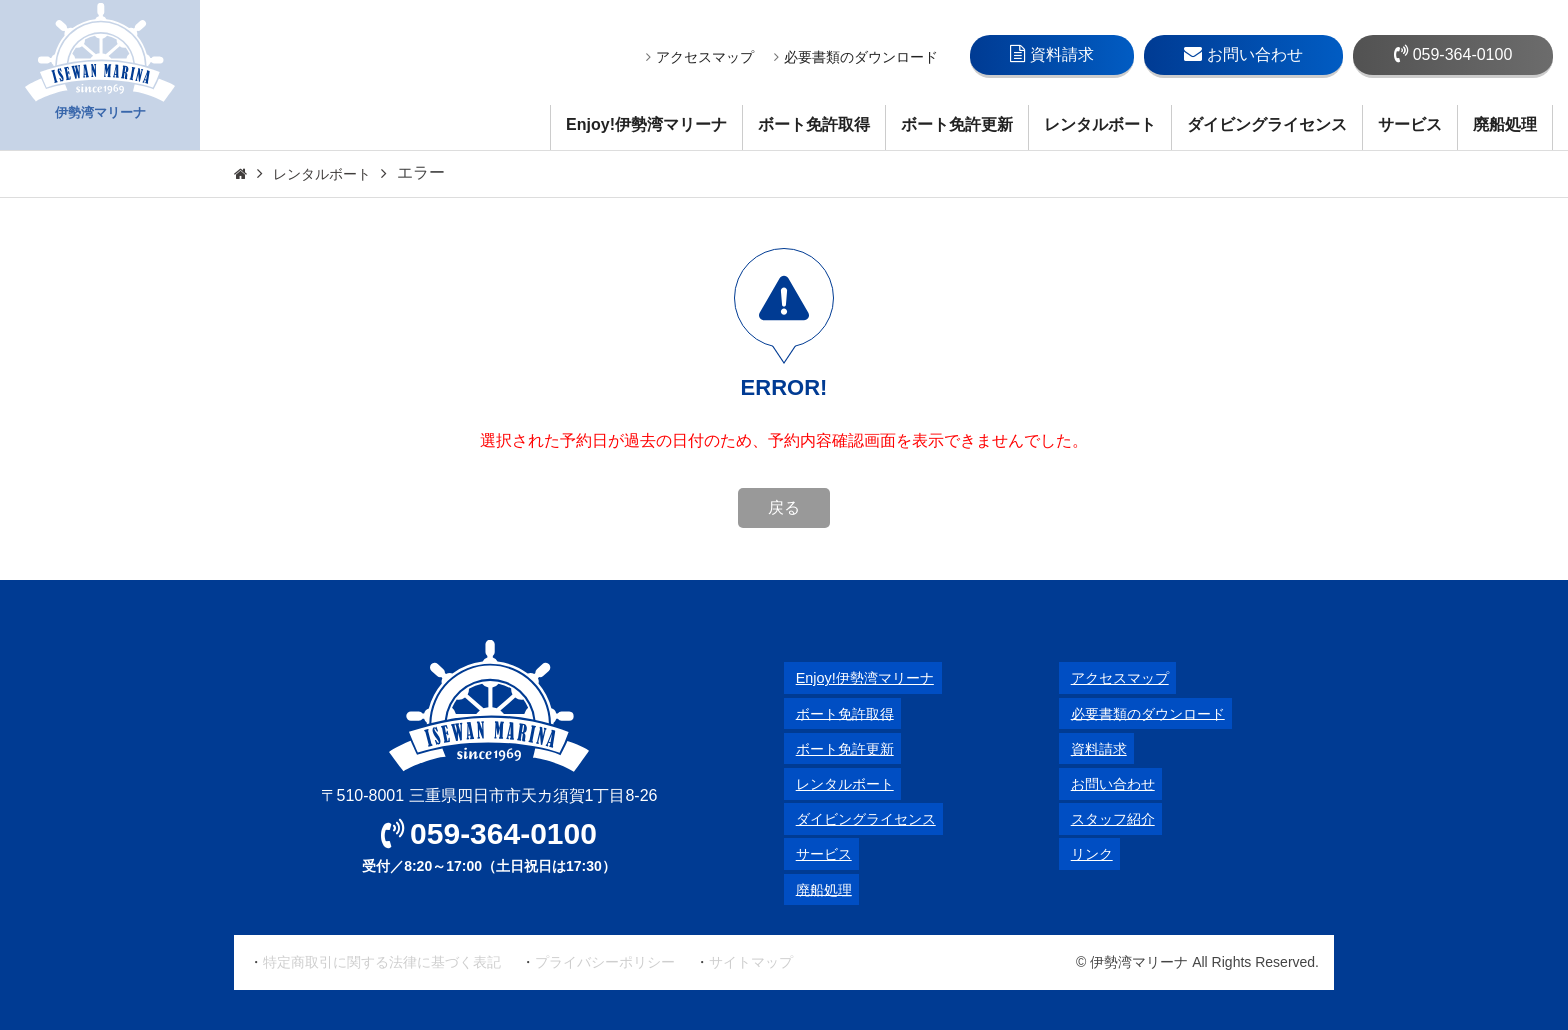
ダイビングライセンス (1267, 124)
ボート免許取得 (814, 124)
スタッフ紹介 (1107, 818)
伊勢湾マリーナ (100, 75)
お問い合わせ (1243, 54)
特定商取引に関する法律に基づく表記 (382, 962)
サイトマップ (751, 962)
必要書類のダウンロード (856, 57)
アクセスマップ (700, 57)
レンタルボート (1100, 124)
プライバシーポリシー (605, 962)
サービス (1410, 124)
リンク (1083, 853)
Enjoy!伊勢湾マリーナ (646, 124)
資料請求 (1052, 54)
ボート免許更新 (957, 124)
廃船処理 (1505, 124)
